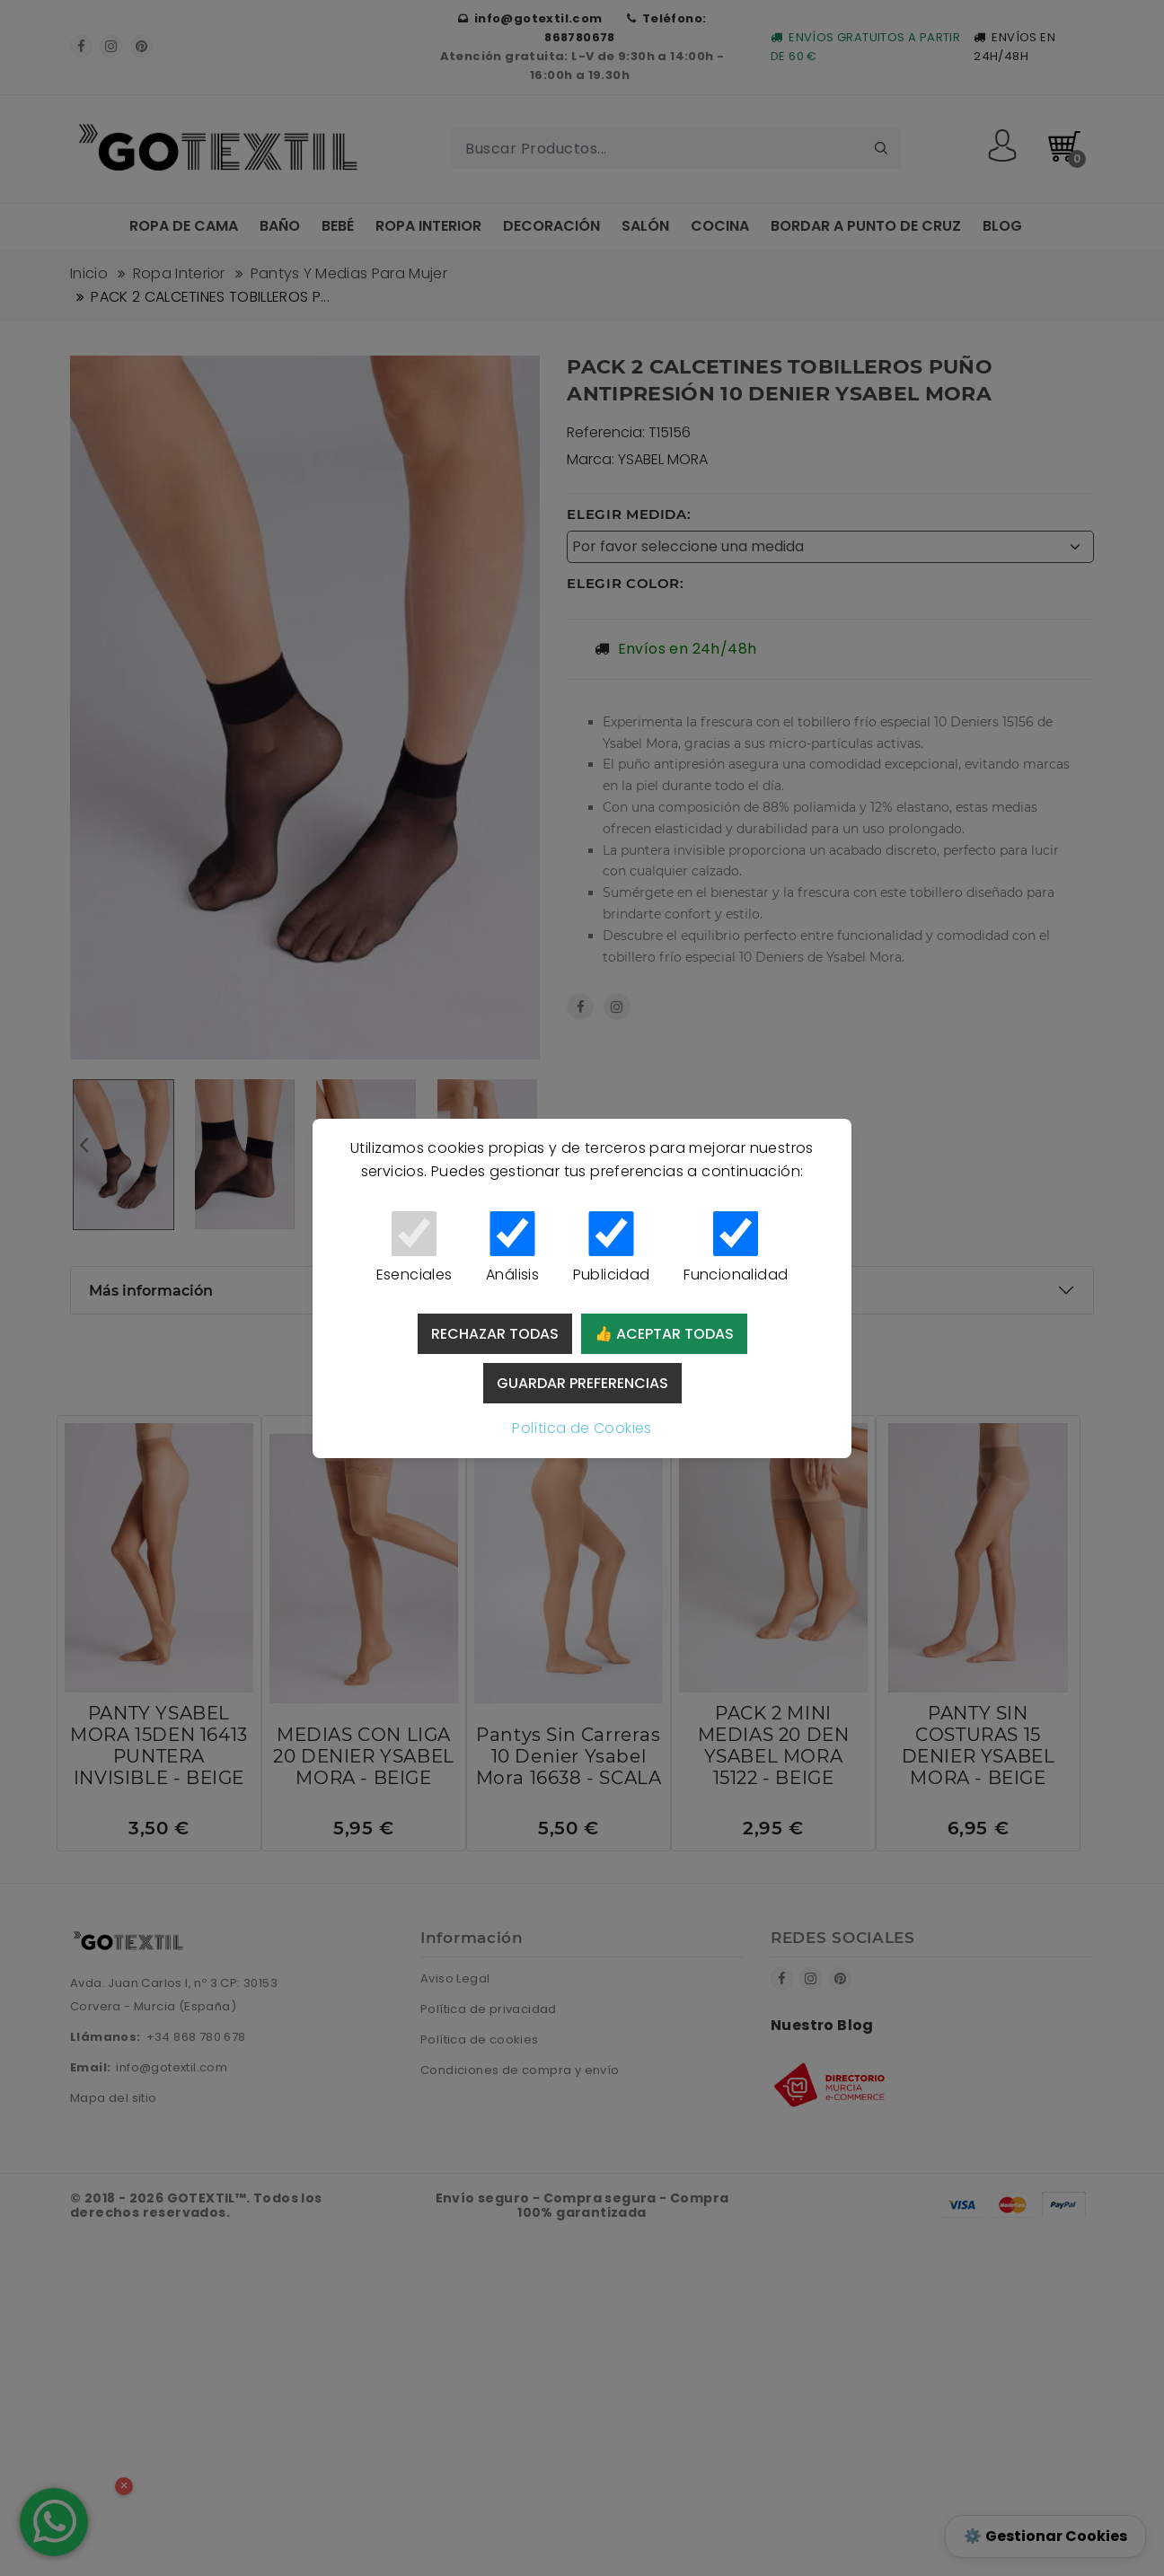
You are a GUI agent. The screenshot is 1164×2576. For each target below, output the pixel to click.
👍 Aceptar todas (664, 1333)
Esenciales (414, 1248)
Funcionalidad (735, 1248)
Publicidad (611, 1248)
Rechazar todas (495, 1333)
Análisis (512, 1248)
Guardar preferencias (582, 1383)
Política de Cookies (582, 1428)
